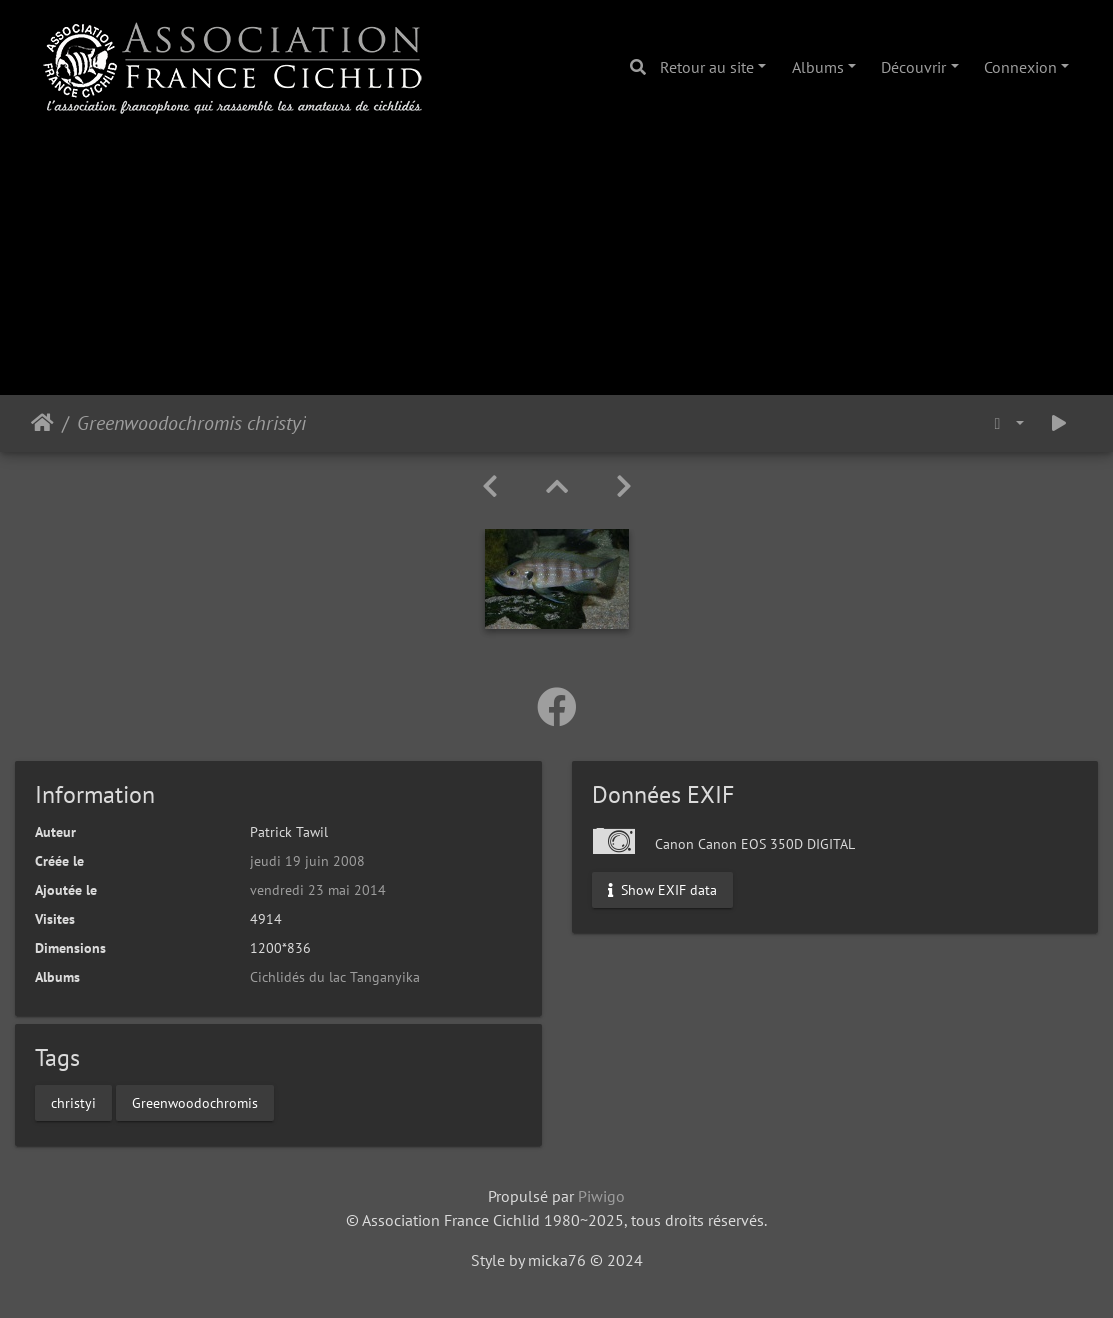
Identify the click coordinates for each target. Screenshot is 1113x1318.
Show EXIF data (662, 889)
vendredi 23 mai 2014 (318, 890)
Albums (818, 67)
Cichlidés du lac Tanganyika (335, 977)
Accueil (42, 423)
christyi (73, 1102)
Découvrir (913, 67)
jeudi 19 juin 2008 (307, 861)
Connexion (1020, 67)
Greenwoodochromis (195, 1102)
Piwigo (601, 1196)
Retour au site (707, 67)
